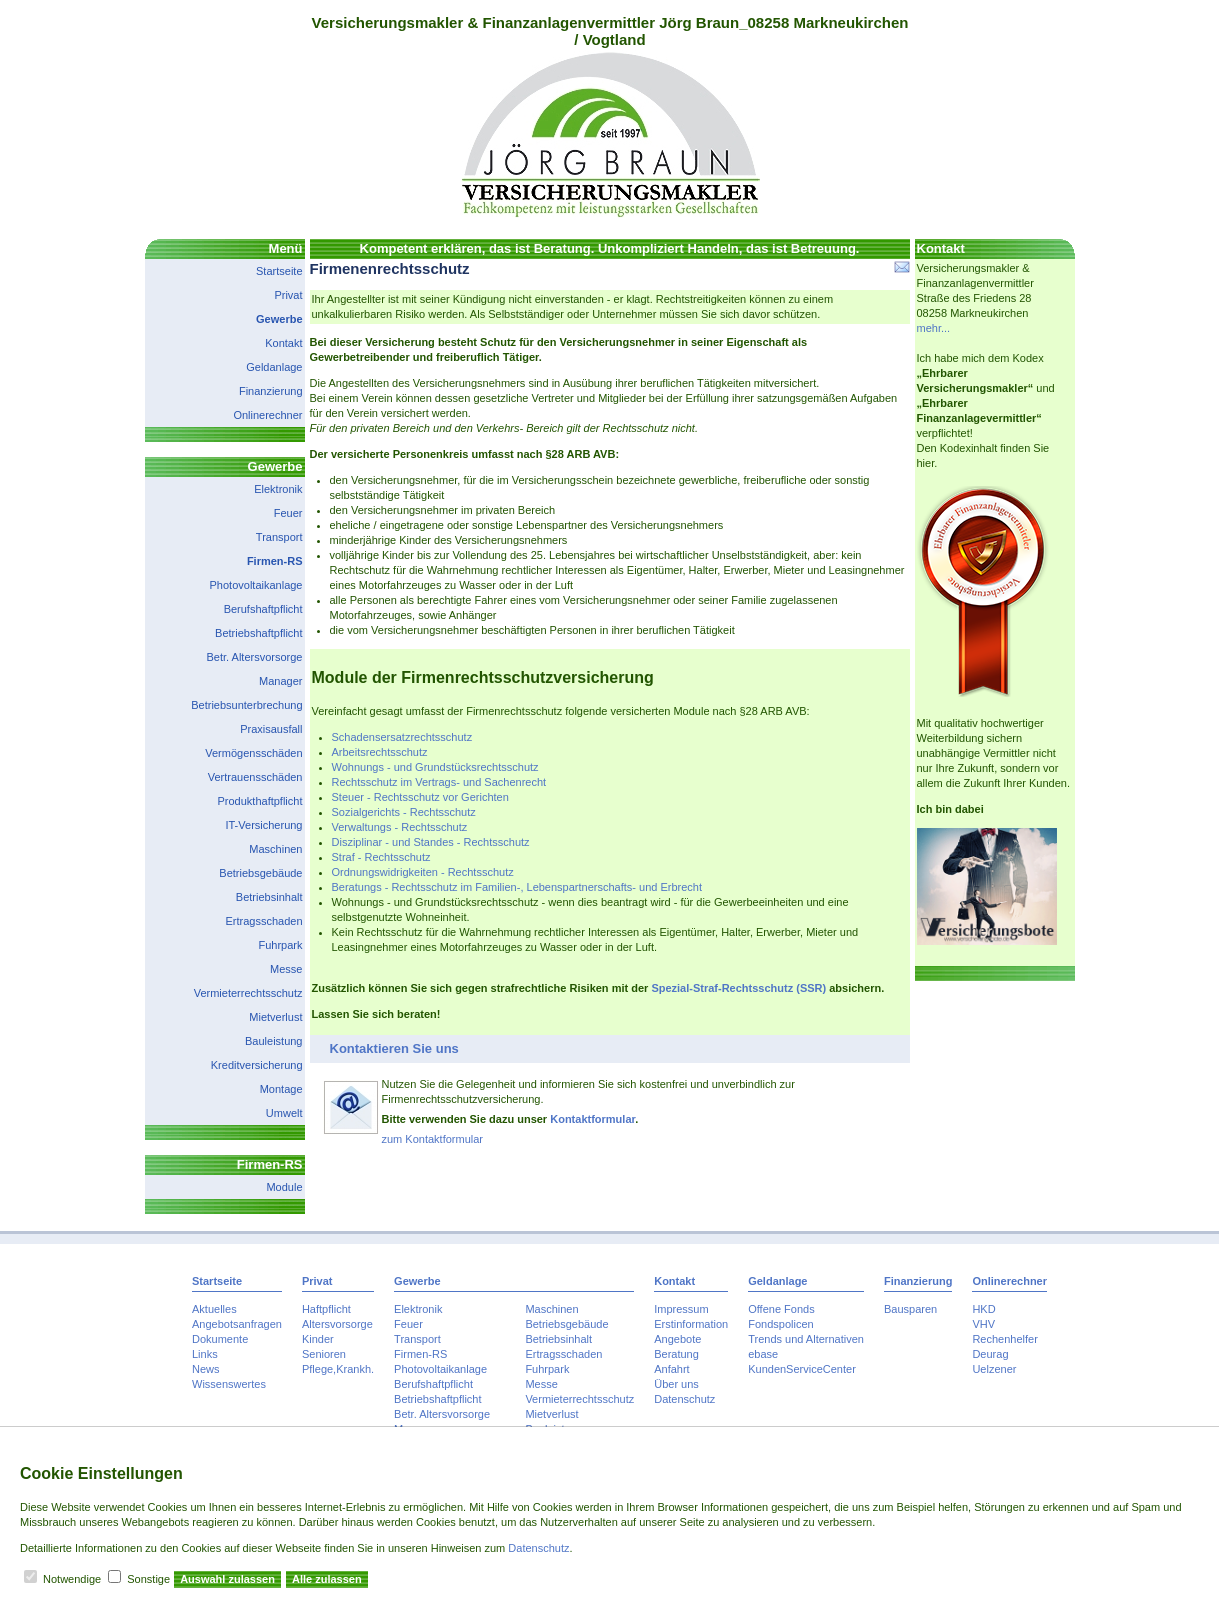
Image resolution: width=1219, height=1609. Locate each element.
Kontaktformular (592, 1119)
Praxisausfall (271, 729)
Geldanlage (274, 367)
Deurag (990, 1354)
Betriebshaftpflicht (258, 633)
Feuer (288, 513)
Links (205, 1354)
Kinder (318, 1339)
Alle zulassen (327, 1579)
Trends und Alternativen (806, 1339)
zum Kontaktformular (432, 1139)
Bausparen (910, 1309)
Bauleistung (274, 1041)
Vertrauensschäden (255, 777)
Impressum (681, 1309)
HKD (983, 1309)
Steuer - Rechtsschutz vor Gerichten (420, 797)
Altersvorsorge (337, 1324)
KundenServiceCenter (802, 1369)
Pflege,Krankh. (338, 1369)
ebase (763, 1354)
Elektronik (278, 489)
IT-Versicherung (263, 825)
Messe (286, 969)
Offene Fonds (781, 1309)
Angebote (677, 1339)
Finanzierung (271, 391)
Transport (279, 537)
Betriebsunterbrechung (246, 705)
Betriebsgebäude (260, 873)
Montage (281, 1089)
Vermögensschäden (253, 753)
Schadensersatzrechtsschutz (402, 737)
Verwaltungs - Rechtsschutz (400, 827)
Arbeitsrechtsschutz (380, 752)
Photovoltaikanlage (256, 585)
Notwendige (72, 1579)
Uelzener (994, 1369)
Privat (288, 295)
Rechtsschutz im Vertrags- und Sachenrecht (439, 782)
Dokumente (220, 1339)
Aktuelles (214, 1309)
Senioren (324, 1354)
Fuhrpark (280, 945)
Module (284, 1187)
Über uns (676, 1384)
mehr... (934, 328)
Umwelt (284, 1113)
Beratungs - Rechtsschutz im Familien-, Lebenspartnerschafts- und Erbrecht (517, 887)
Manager (280, 681)
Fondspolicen (780, 1324)
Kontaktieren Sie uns (394, 1048)
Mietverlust (275, 1017)
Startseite (279, 271)
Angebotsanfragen (237, 1324)
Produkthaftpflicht (260, 801)
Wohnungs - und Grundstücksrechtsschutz (435, 767)
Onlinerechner (267, 415)
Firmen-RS (275, 561)
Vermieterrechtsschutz (248, 993)
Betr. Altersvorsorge (255, 657)
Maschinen (275, 849)
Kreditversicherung (257, 1065)
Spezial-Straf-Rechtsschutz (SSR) (738, 988)
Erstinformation (691, 1324)
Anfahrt (671, 1369)
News (206, 1369)
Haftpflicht (326, 1309)
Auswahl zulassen (227, 1579)
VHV (983, 1324)
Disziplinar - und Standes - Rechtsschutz (431, 842)
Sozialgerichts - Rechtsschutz (404, 812)
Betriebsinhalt (269, 897)
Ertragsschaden (263, 921)
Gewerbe (279, 319)
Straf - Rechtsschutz (381, 857)
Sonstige (148, 1579)
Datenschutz (684, 1399)
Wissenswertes (229, 1384)
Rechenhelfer (1004, 1339)
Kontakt (283, 343)
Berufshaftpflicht (263, 609)
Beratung (676, 1354)
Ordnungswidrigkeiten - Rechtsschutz (423, 872)
